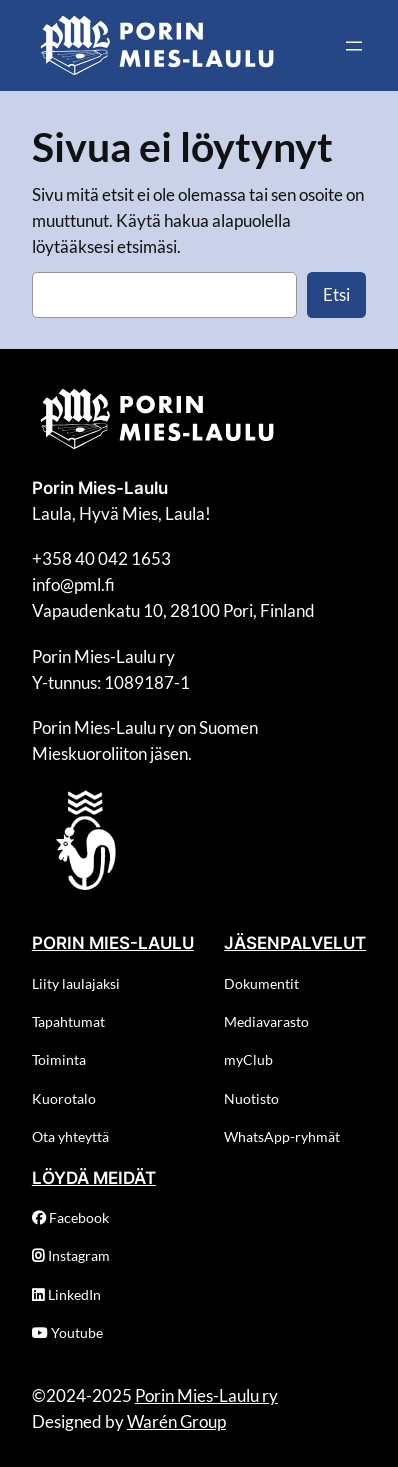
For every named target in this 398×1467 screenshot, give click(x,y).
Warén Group (176, 1421)
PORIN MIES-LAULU (113, 943)
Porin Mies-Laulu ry (206, 1395)
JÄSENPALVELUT (295, 943)
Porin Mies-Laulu (100, 488)
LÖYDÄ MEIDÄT (94, 1178)
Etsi (336, 294)
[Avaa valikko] (354, 46)
